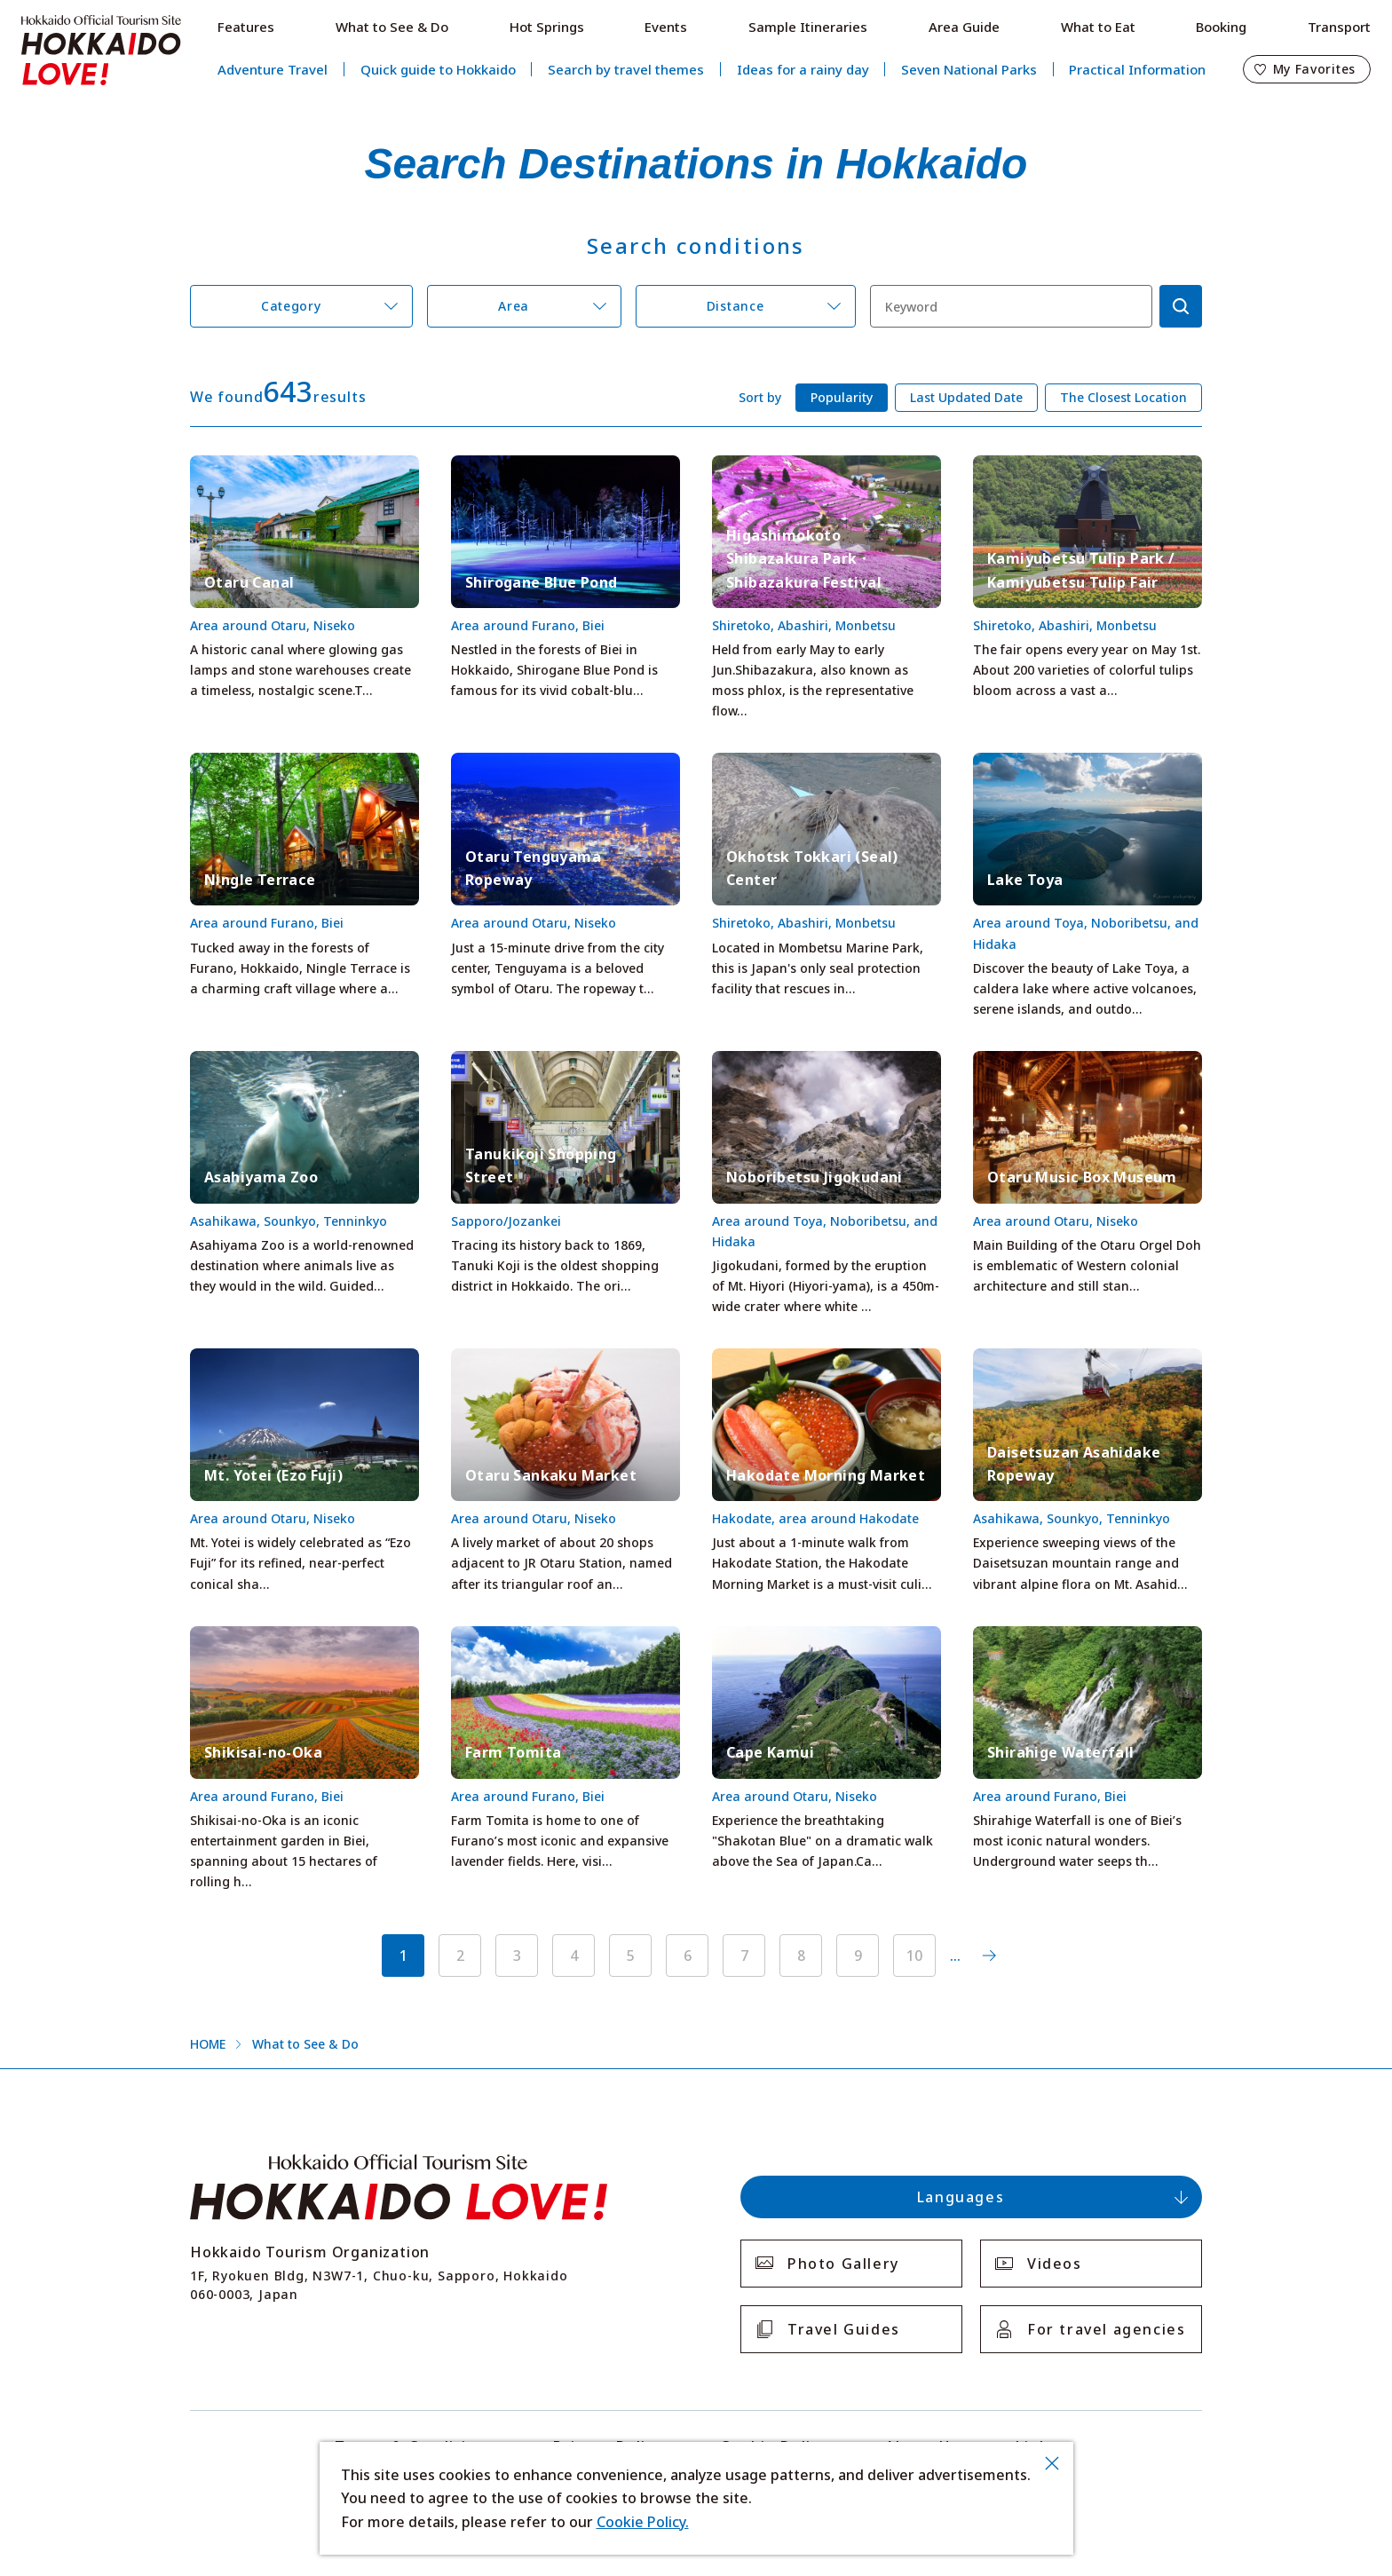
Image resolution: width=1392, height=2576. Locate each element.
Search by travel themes (626, 69)
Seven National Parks (969, 69)
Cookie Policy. (643, 2522)
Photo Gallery (843, 2263)
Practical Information (1137, 69)
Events (666, 27)
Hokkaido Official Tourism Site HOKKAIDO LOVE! (101, 50)
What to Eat (1098, 27)
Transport (1339, 27)
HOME (207, 2043)
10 (914, 1955)
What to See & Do (392, 27)
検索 (1180, 306)
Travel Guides (843, 2329)
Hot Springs (547, 27)
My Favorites (1314, 68)
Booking (1221, 27)
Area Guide (964, 27)
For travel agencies (1106, 2329)
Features (246, 27)
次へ (989, 1955)
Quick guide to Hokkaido (438, 69)
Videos (1054, 2263)
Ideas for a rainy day (803, 69)
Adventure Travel (273, 69)
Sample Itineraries (807, 27)
